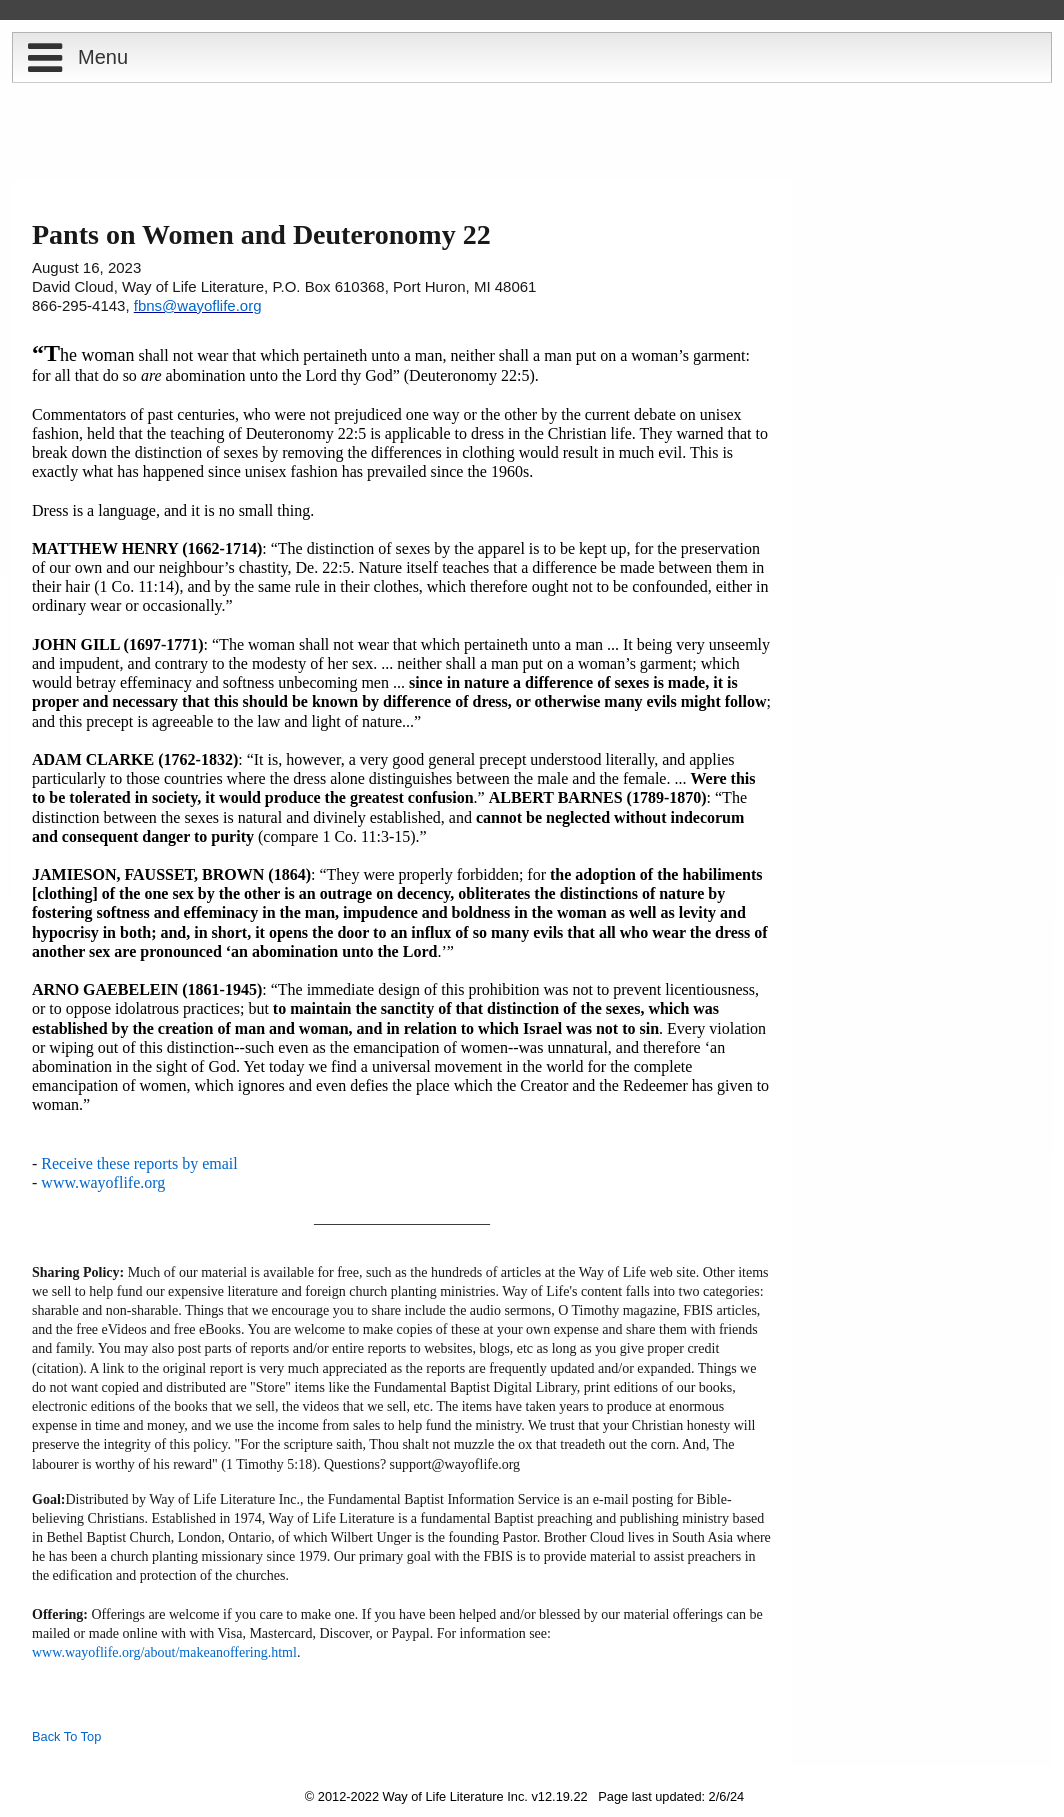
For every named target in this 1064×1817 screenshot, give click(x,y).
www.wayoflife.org (103, 1182)
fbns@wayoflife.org (198, 305)
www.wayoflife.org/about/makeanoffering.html (164, 1652)
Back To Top (66, 1736)
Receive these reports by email (139, 1163)
